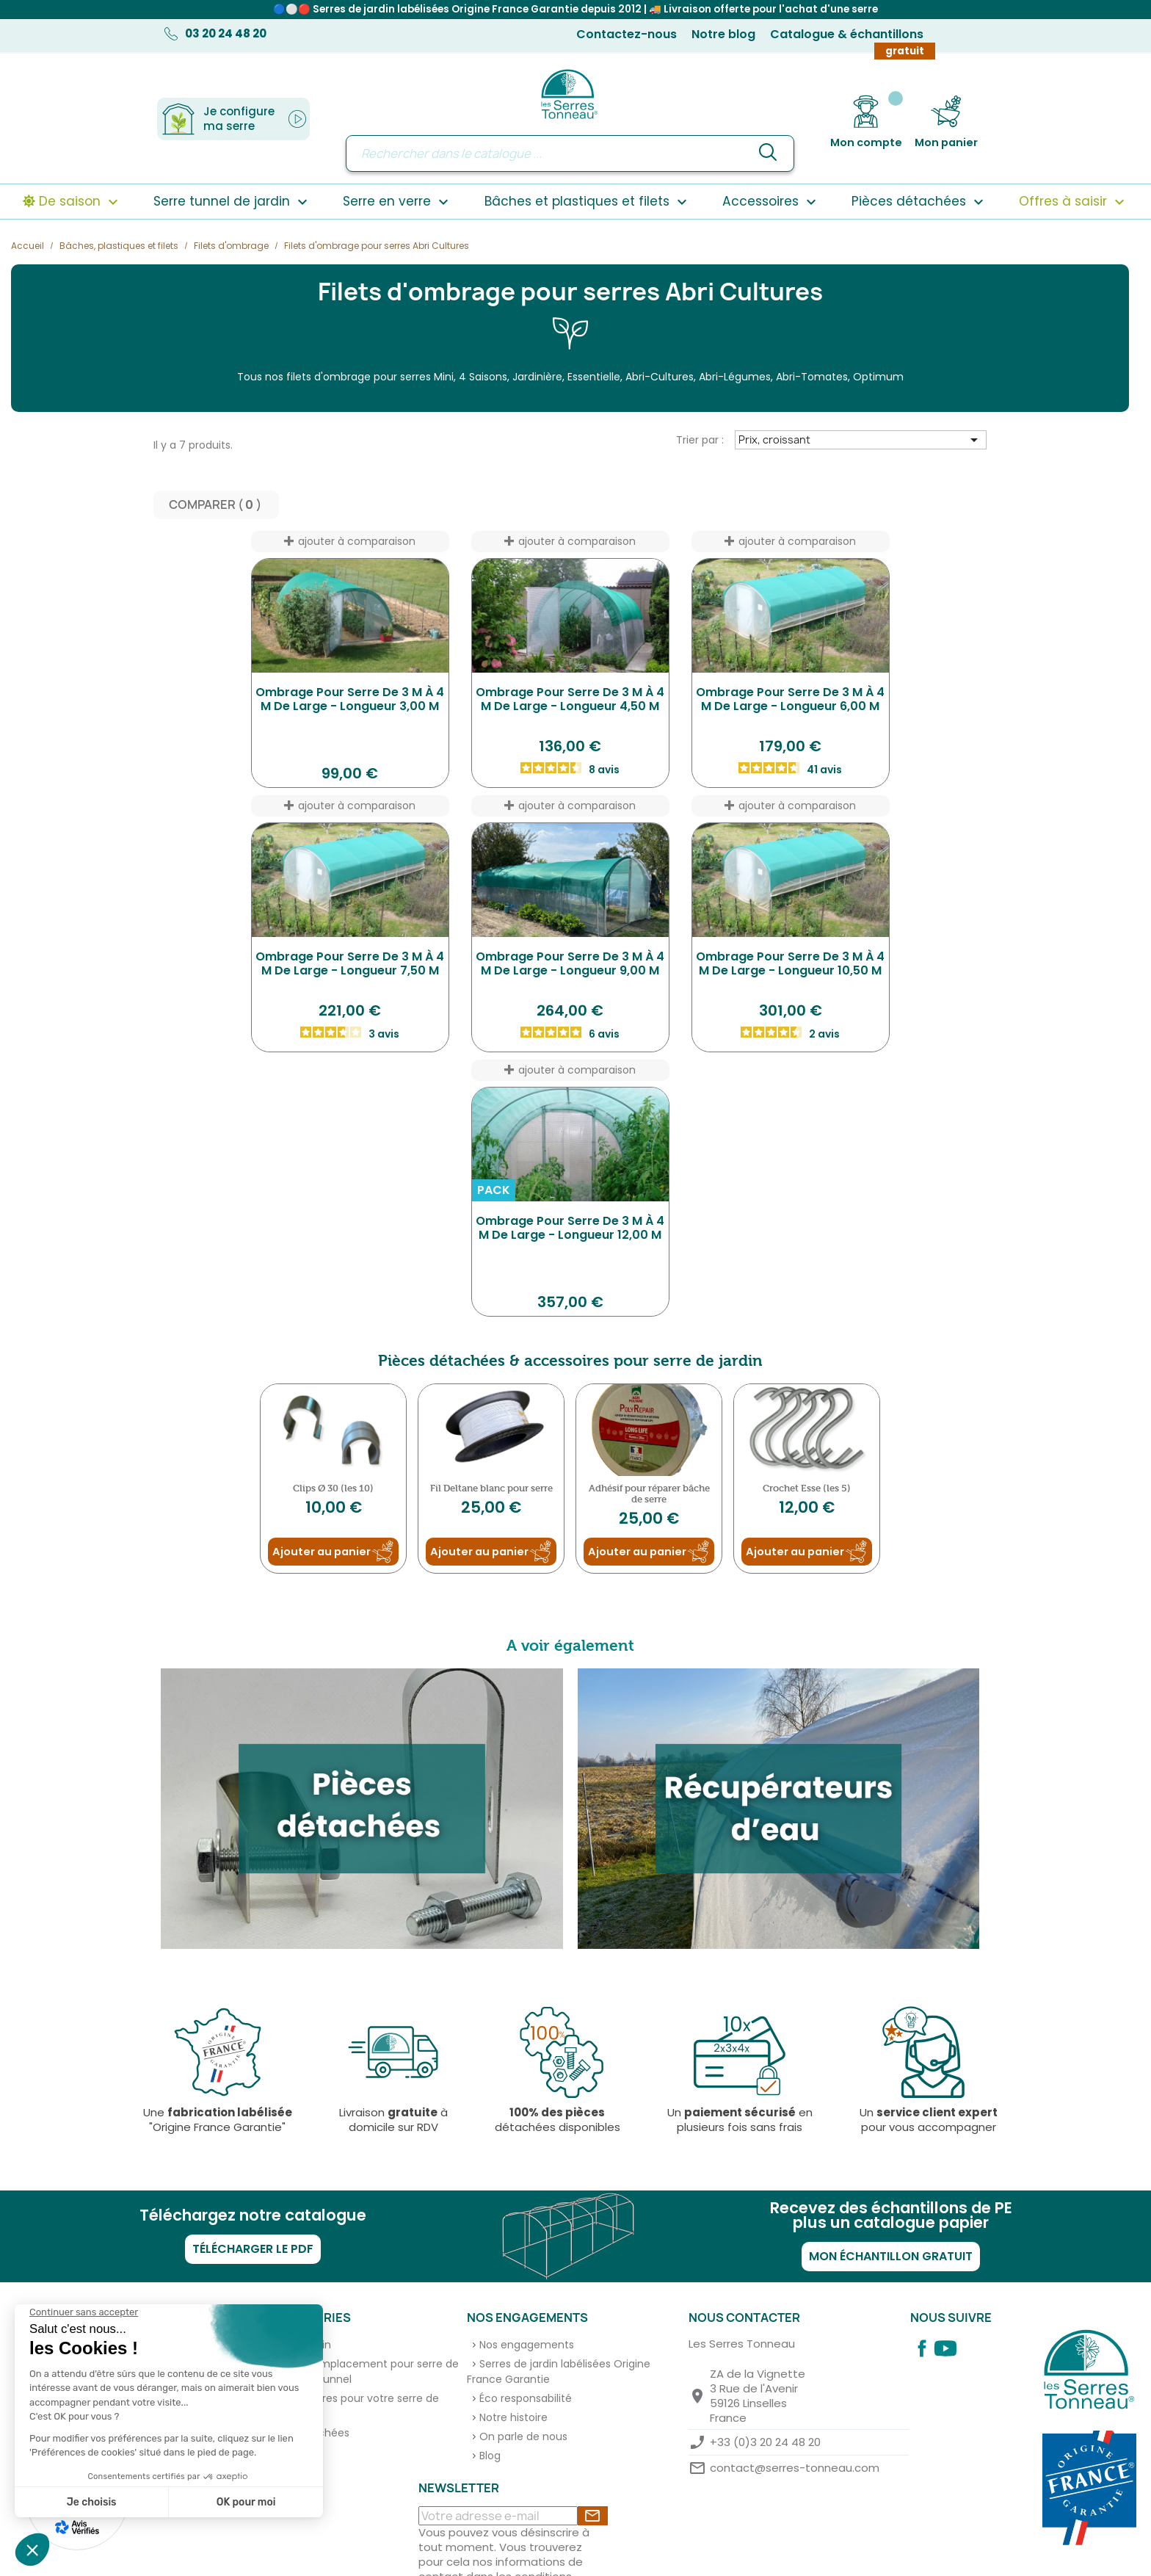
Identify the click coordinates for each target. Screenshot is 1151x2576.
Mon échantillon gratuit (891, 2256)
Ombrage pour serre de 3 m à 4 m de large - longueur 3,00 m (349, 699)
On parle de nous (523, 2436)
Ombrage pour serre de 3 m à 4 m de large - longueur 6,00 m (790, 699)
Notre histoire (513, 2417)
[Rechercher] (570, 153)
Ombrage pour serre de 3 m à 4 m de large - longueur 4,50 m (570, 699)
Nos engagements (526, 2344)
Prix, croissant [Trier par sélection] (860, 440)
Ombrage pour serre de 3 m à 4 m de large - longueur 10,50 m (790, 964)
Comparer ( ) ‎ (216, 504)
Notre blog (723, 34)
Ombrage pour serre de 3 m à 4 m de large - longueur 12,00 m (570, 1228)
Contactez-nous (626, 34)
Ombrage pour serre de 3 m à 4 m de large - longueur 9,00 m (570, 964)
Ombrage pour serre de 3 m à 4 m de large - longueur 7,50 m (349, 964)
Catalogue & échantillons (846, 34)
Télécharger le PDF (252, 2248)
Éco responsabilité (525, 2398)
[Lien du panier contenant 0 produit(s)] (946, 122)
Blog (490, 2455)
